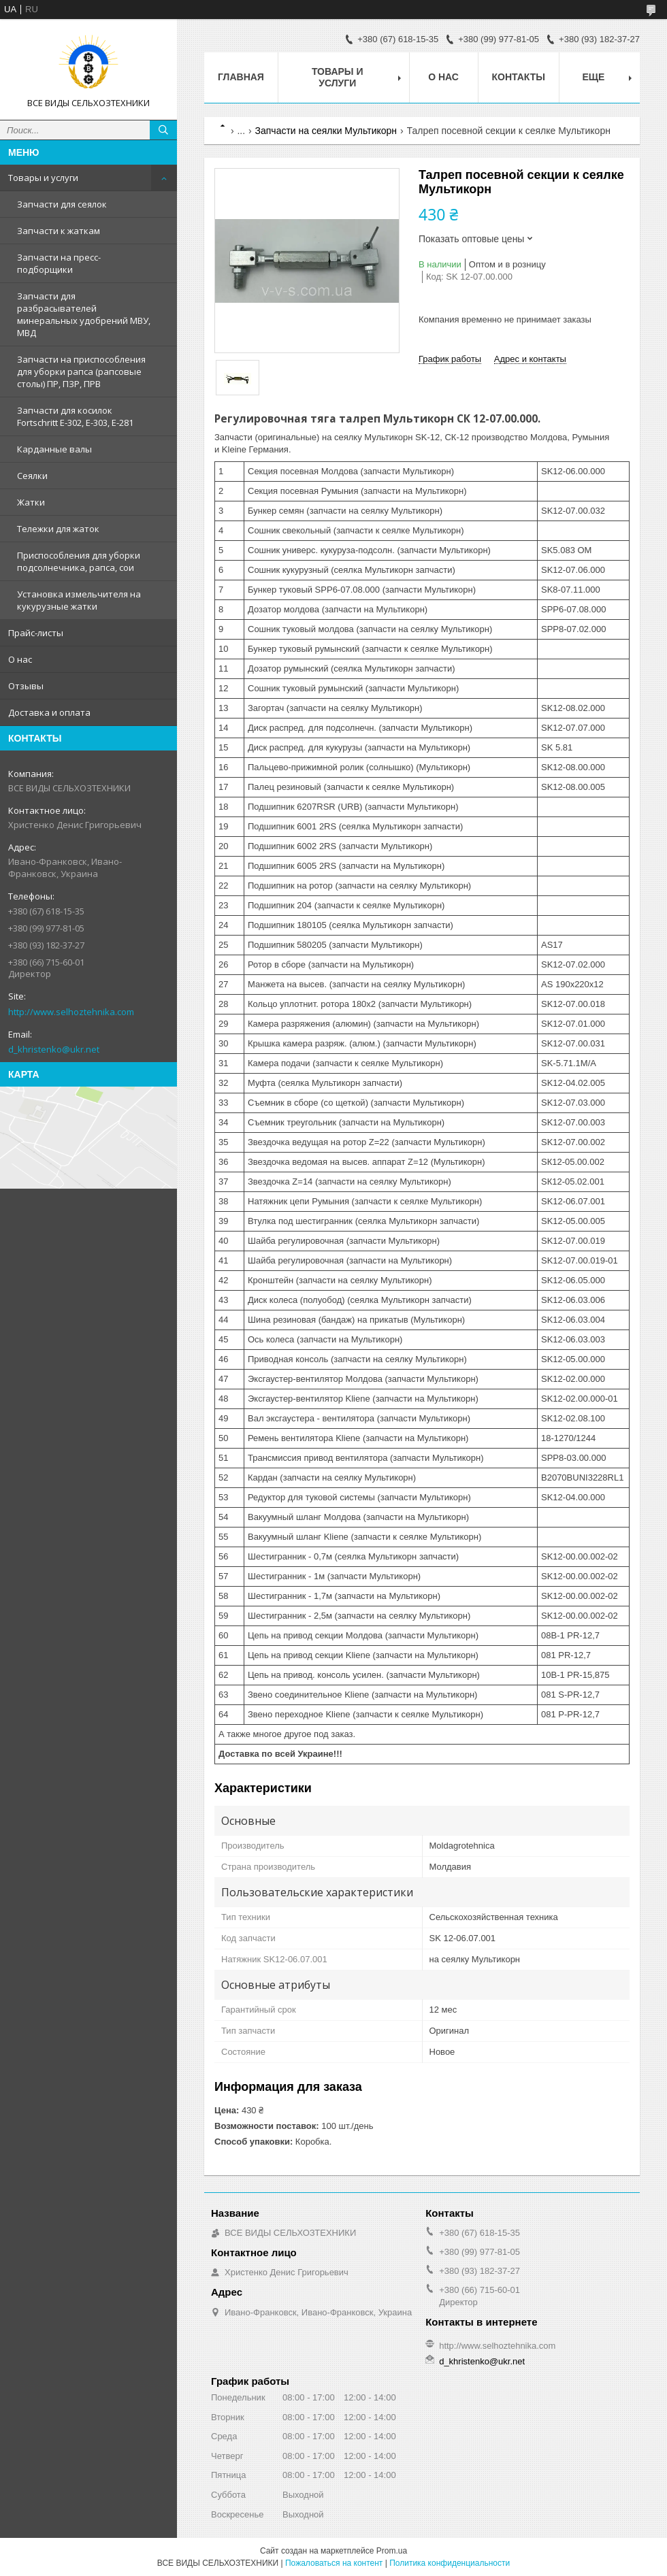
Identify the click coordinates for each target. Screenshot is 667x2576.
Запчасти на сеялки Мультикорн (326, 130)
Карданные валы (54, 449)
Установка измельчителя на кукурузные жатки (79, 600)
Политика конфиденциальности (449, 2563)
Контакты (518, 76)
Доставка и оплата (49, 712)
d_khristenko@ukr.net (53, 1049)
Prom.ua (391, 2551)
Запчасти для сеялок (62, 204)
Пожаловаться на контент (334, 2563)
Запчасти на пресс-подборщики (59, 263)
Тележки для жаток (58, 529)
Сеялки (32, 475)
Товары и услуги (43, 177)
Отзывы (26, 686)
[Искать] (163, 130)
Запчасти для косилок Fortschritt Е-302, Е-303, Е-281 (75, 416)
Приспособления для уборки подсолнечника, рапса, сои (78, 561)
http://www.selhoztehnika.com (71, 1012)
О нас (20, 659)
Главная (241, 76)
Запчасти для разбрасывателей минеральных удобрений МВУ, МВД (83, 314)
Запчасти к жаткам (58, 231)
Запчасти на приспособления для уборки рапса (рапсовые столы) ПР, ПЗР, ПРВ (81, 371)
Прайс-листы (35, 633)
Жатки (31, 502)
